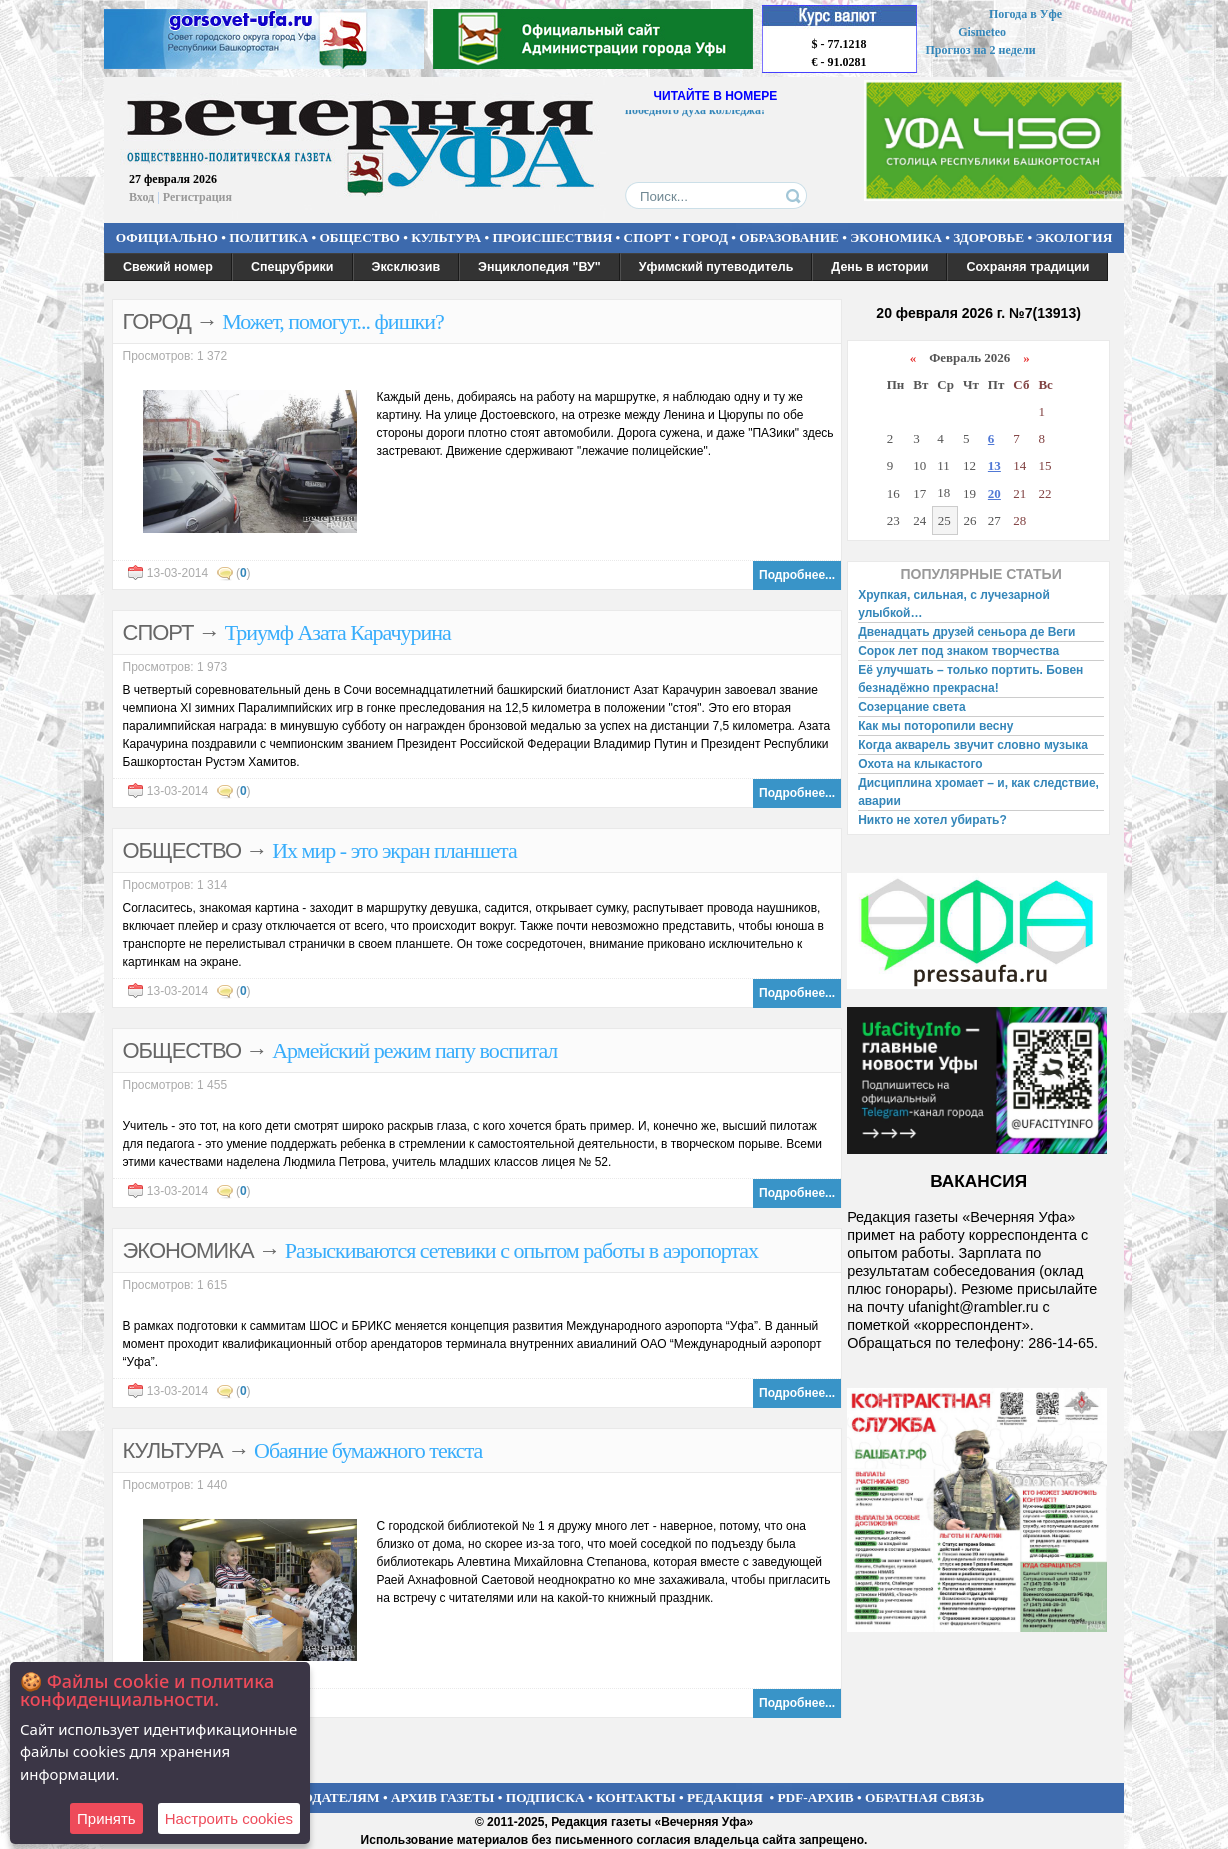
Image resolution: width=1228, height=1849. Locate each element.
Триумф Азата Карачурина (338, 632)
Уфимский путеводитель (716, 267)
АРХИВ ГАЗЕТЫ (443, 1797)
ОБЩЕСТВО (359, 237)
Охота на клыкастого (920, 764)
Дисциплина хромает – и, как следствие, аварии (978, 792)
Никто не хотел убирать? (932, 820)
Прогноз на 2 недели (981, 50)
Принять (106, 1818)
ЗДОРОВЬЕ (988, 237)
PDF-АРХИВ (815, 1797)
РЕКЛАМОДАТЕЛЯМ (312, 1797)
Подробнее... (797, 575)
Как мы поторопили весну (935, 726)
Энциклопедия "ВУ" (539, 267)
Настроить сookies (229, 1818)
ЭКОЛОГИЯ (1073, 237)
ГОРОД (705, 237)
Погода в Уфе (1025, 14)
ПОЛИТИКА (268, 237)
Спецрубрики (292, 267)
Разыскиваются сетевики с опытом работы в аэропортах (521, 1250)
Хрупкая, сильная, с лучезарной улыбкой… (954, 604)
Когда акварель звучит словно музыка (973, 745)
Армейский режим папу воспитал (414, 1050)
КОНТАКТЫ (636, 1797)
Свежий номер (168, 267)
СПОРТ (648, 237)
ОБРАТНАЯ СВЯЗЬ (924, 1797)
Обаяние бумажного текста (368, 1450)
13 (994, 465)
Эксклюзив (406, 267)
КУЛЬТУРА (446, 237)
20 (994, 493)
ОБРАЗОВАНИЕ (789, 237)
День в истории (879, 267)
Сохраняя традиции (1027, 267)
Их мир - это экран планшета (394, 850)
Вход (141, 197)
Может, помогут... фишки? (333, 321)
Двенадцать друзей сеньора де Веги (966, 632)
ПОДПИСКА (545, 1797)
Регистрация (197, 197)
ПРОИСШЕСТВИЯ (553, 237)
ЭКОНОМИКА (896, 237)
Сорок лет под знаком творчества (958, 651)
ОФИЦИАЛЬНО (167, 237)
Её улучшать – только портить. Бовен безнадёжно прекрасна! (970, 679)
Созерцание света (911, 707)
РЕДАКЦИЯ (725, 1797)
